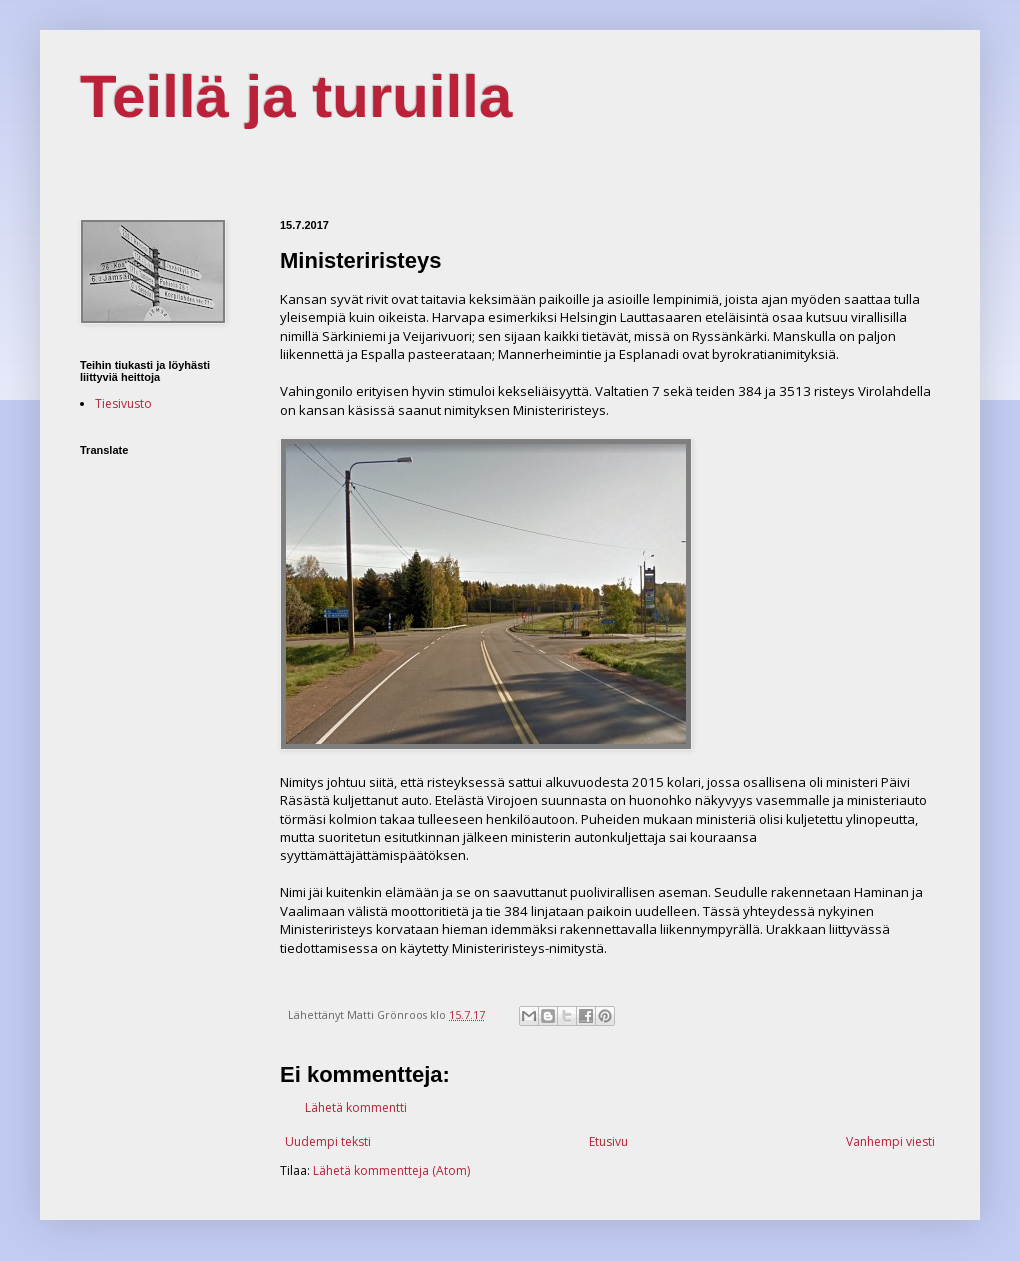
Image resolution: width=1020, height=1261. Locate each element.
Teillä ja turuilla (296, 96)
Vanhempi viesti (890, 1141)
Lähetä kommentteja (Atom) (391, 1170)
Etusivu (608, 1141)
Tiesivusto (123, 403)
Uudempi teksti (328, 1141)
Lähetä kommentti (356, 1107)
